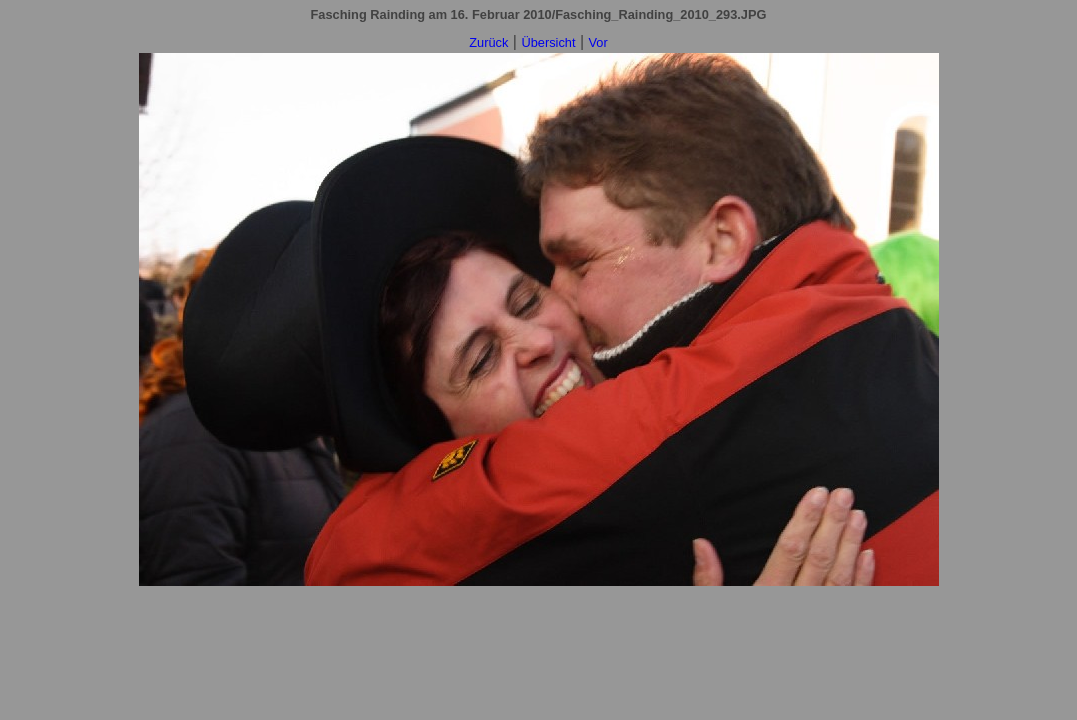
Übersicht (548, 42)
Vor (598, 42)
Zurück (488, 42)
